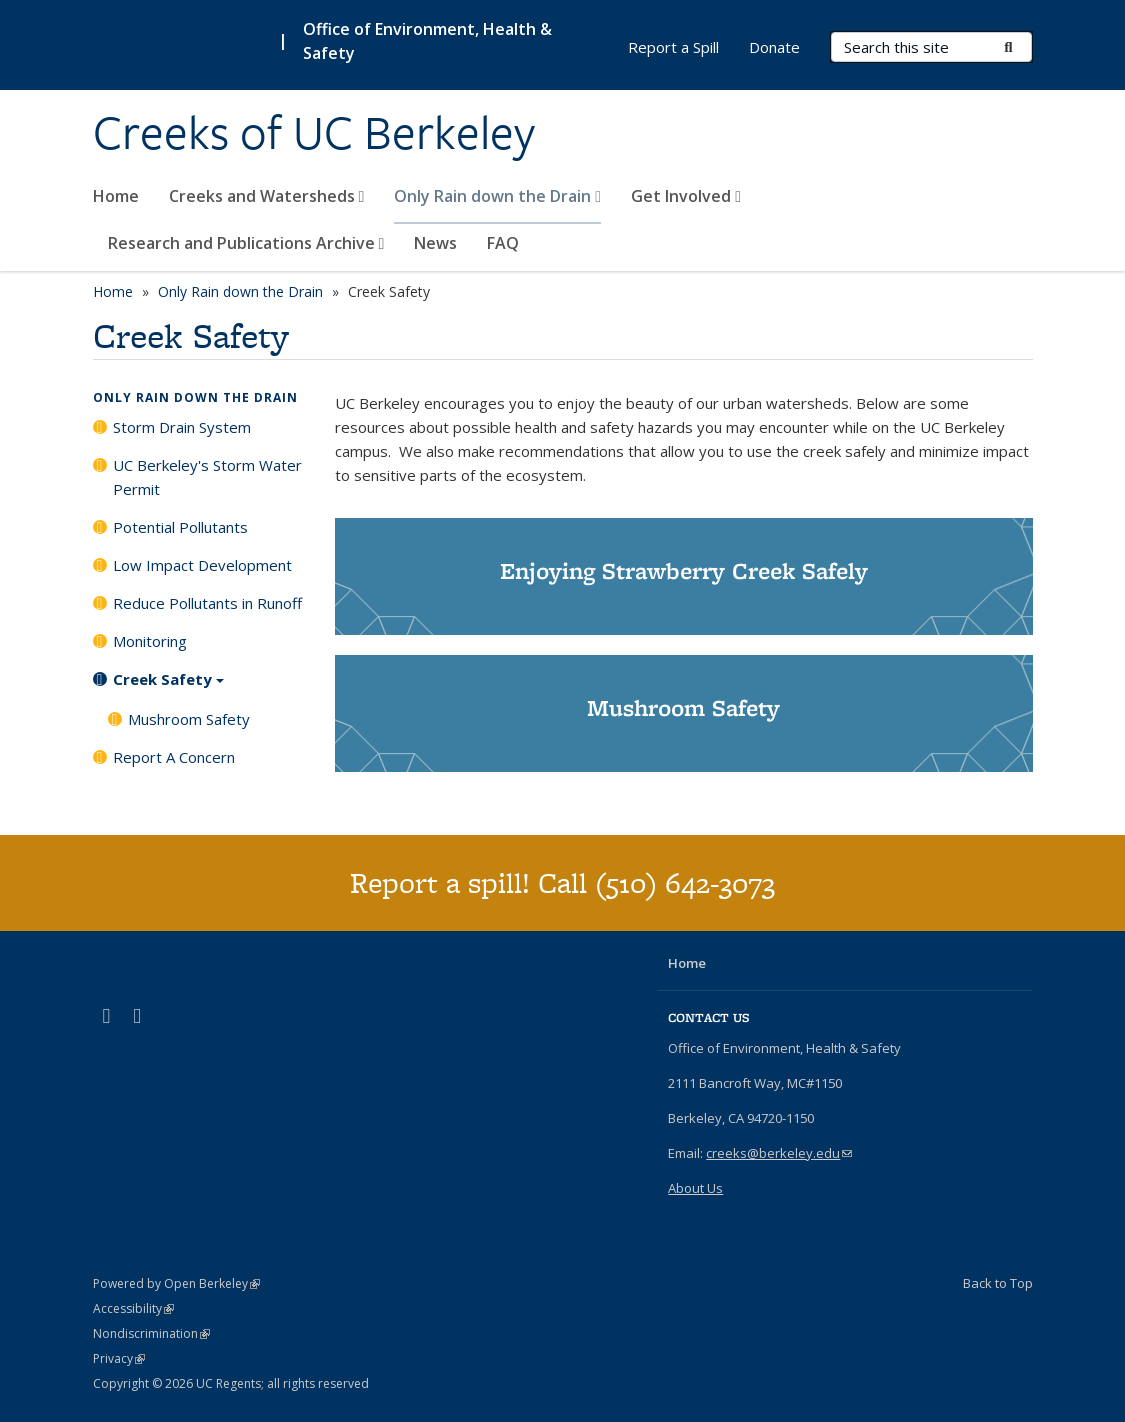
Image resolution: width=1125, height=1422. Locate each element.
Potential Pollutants (180, 527)
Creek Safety (168, 686)
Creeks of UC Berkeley (314, 133)
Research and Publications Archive (246, 243)
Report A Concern (174, 757)
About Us (695, 1188)
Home (116, 196)
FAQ (503, 243)
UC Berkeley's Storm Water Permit (207, 477)
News (435, 243)
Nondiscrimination (151, 1333)
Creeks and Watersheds (267, 196)
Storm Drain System (182, 427)
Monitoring (150, 641)
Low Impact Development (202, 565)
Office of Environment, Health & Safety (427, 41)
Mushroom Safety (189, 719)
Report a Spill (673, 47)
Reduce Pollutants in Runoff (207, 603)
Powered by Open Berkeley (176, 1283)
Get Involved (686, 196)
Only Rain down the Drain (497, 196)
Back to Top (998, 1283)
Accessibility (133, 1308)
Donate (774, 47)
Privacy (119, 1358)
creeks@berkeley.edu (779, 1153)
